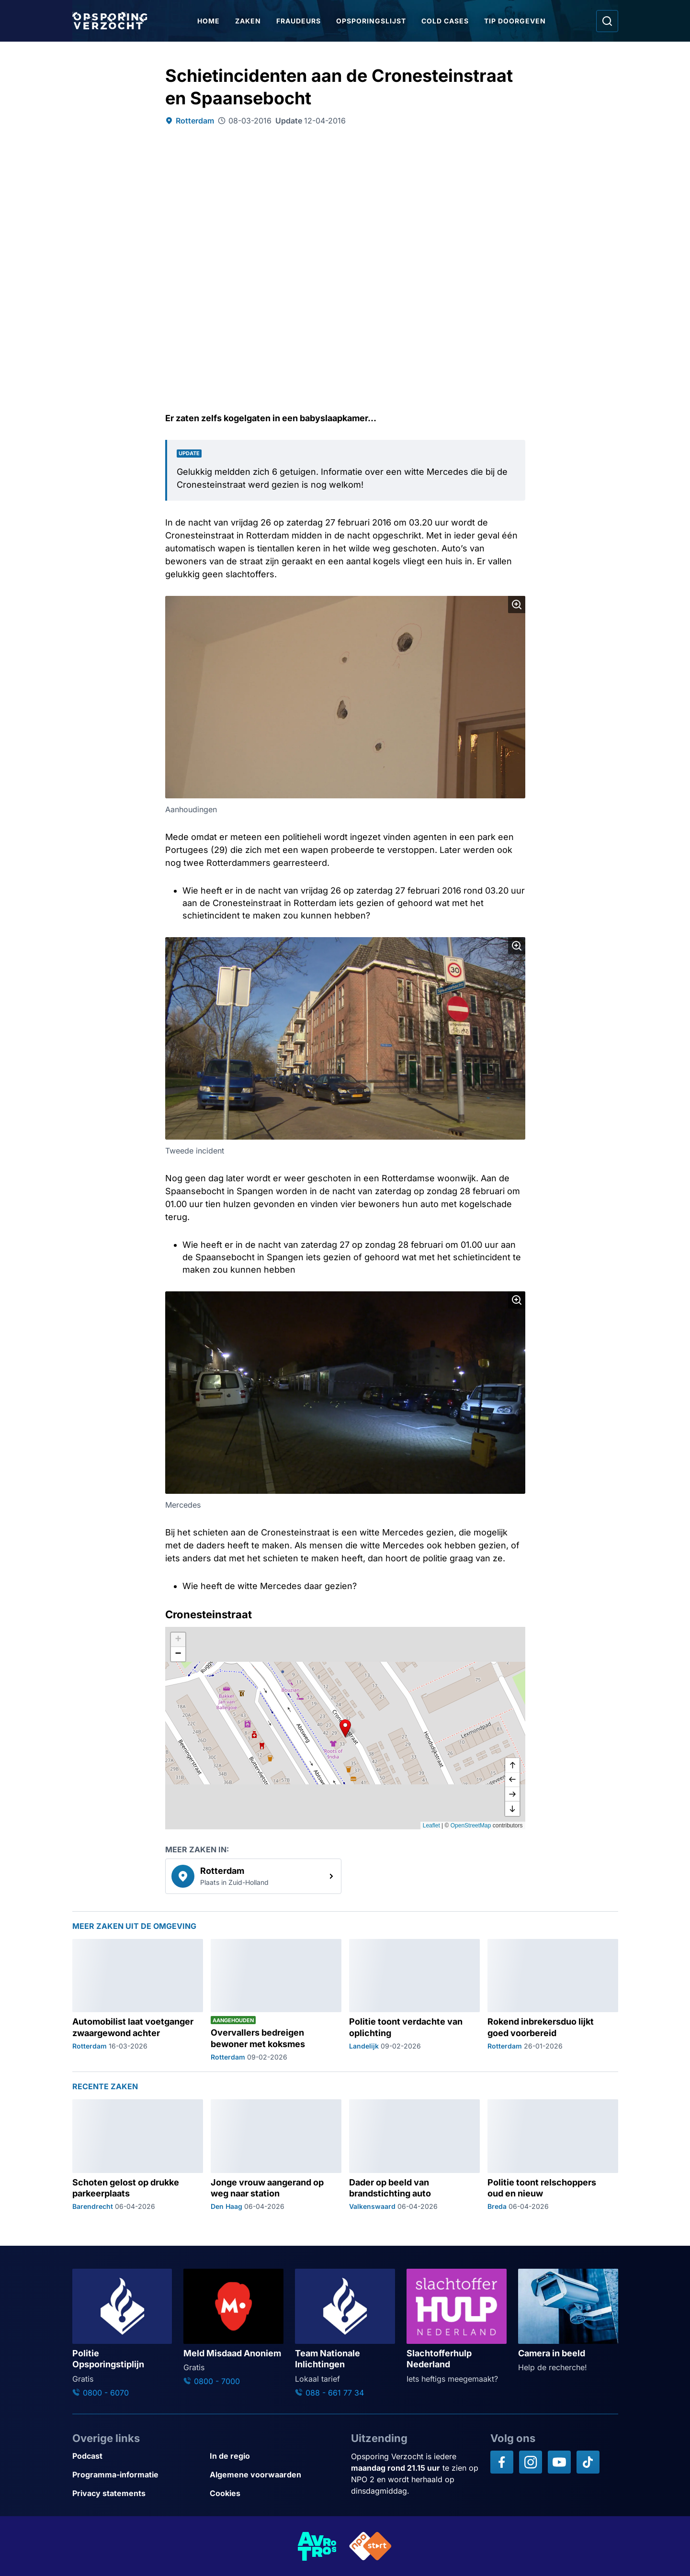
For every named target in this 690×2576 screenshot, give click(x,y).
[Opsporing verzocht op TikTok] (588, 2462)
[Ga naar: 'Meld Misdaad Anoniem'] (233, 2328)
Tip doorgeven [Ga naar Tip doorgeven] (516, 21)
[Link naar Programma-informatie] (137, 2474)
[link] (253, 1876)
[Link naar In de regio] (274, 2456)
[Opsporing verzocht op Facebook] (501, 2462)
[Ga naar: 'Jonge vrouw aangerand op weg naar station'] (276, 2155)
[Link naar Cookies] (274, 2493)
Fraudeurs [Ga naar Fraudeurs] (300, 21)
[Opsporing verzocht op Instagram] (530, 2462)
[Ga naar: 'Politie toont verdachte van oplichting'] (414, 2000)
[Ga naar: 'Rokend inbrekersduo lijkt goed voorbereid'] (552, 2000)
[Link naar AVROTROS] (317, 2546)
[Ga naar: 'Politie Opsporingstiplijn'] (122, 2333)
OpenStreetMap (471, 1825)
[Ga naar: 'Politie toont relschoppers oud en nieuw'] (552, 2155)
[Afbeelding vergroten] (516, 604)
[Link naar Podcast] (137, 2456)
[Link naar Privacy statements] (137, 2493)
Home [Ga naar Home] (210, 21)
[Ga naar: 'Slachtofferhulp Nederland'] (457, 2326)
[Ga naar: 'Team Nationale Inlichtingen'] (345, 2333)
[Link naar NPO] (371, 2546)
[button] (345, 1728)
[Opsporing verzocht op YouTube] (559, 2462)
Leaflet (431, 1825)
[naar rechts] (512, 1794)
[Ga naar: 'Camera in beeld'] (568, 2321)
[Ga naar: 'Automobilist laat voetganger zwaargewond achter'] (137, 2000)
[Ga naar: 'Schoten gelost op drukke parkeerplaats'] (137, 2155)
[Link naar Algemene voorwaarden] (274, 2474)
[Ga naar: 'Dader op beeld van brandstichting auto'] (414, 2155)
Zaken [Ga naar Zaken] (249, 21)
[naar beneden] (512, 1809)
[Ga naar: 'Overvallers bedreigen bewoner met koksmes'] (276, 2000)
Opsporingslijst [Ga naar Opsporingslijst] (372, 21)
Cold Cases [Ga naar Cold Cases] (446, 21)
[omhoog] (512, 1765)
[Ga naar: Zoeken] (607, 21)
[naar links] (512, 1780)
